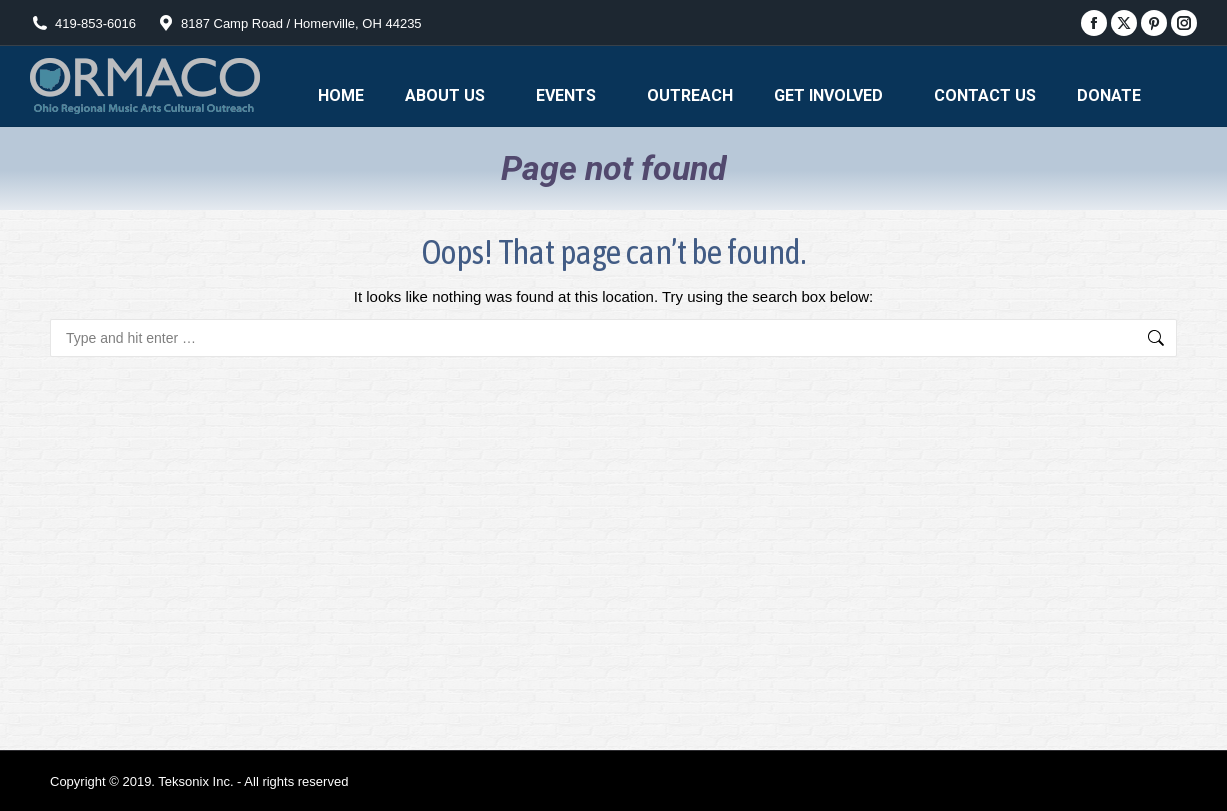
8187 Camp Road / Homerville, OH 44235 (289, 23)
